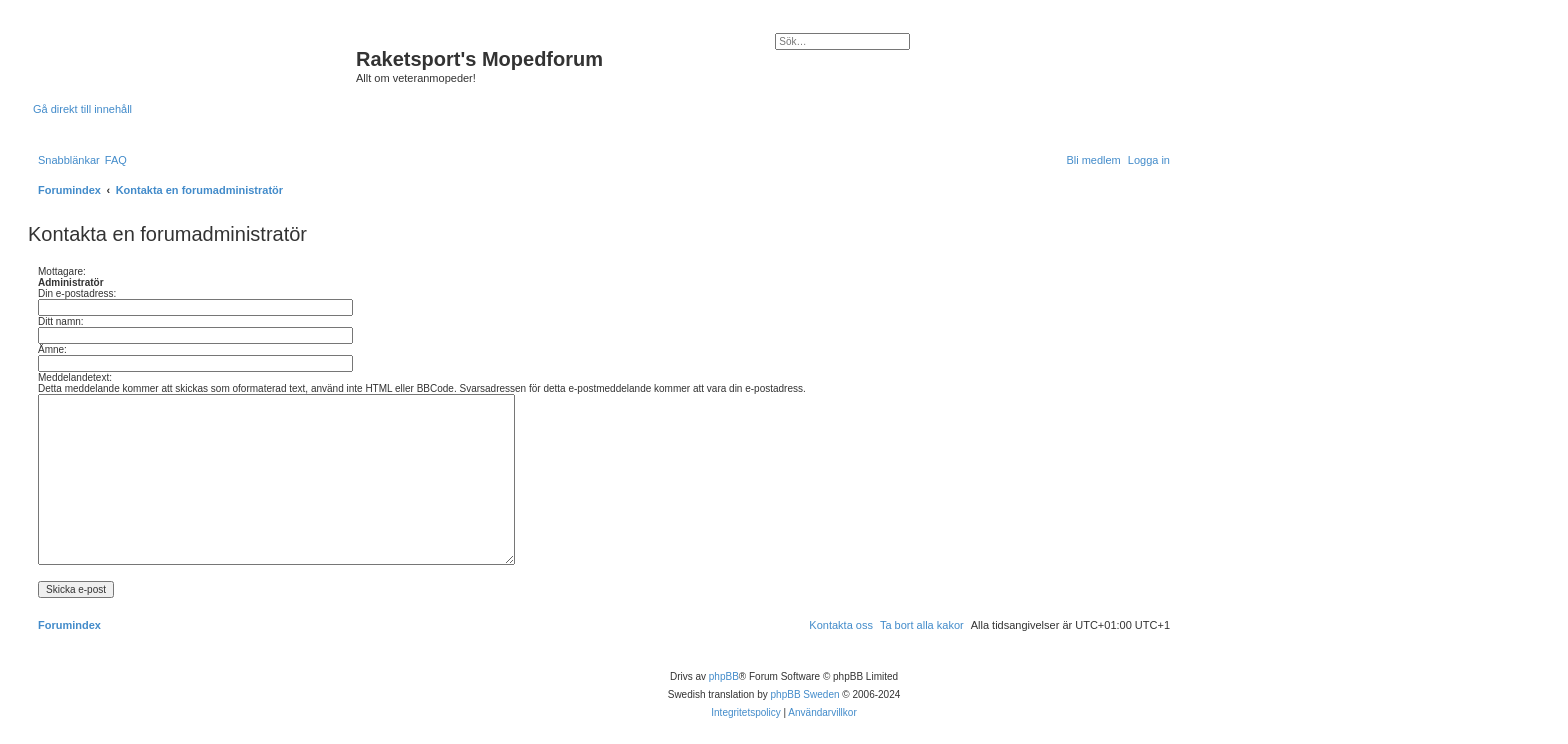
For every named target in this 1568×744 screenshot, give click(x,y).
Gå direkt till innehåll (82, 109)
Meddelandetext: (75, 377)
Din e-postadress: (77, 293)
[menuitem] (116, 160)
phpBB (724, 676)
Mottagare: (62, 271)
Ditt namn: (61, 321)
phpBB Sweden (805, 694)
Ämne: (52, 349)
